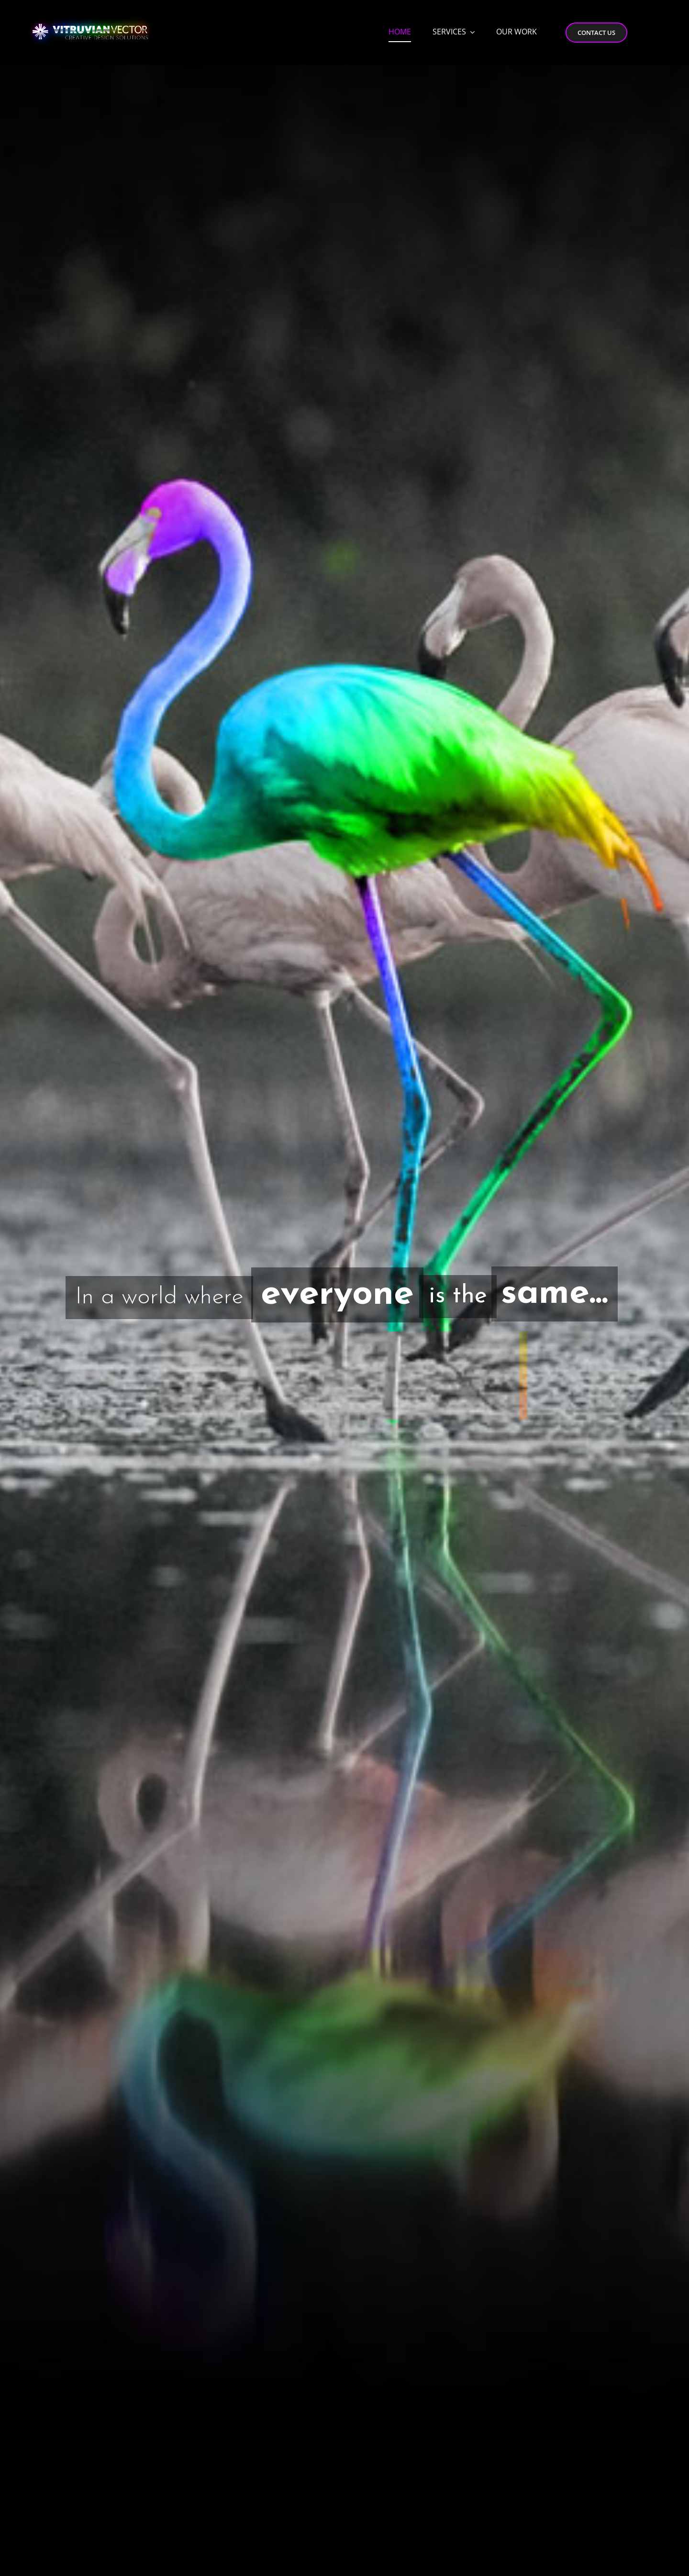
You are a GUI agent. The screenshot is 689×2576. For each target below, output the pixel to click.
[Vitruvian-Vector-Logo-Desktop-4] (90, 15)
